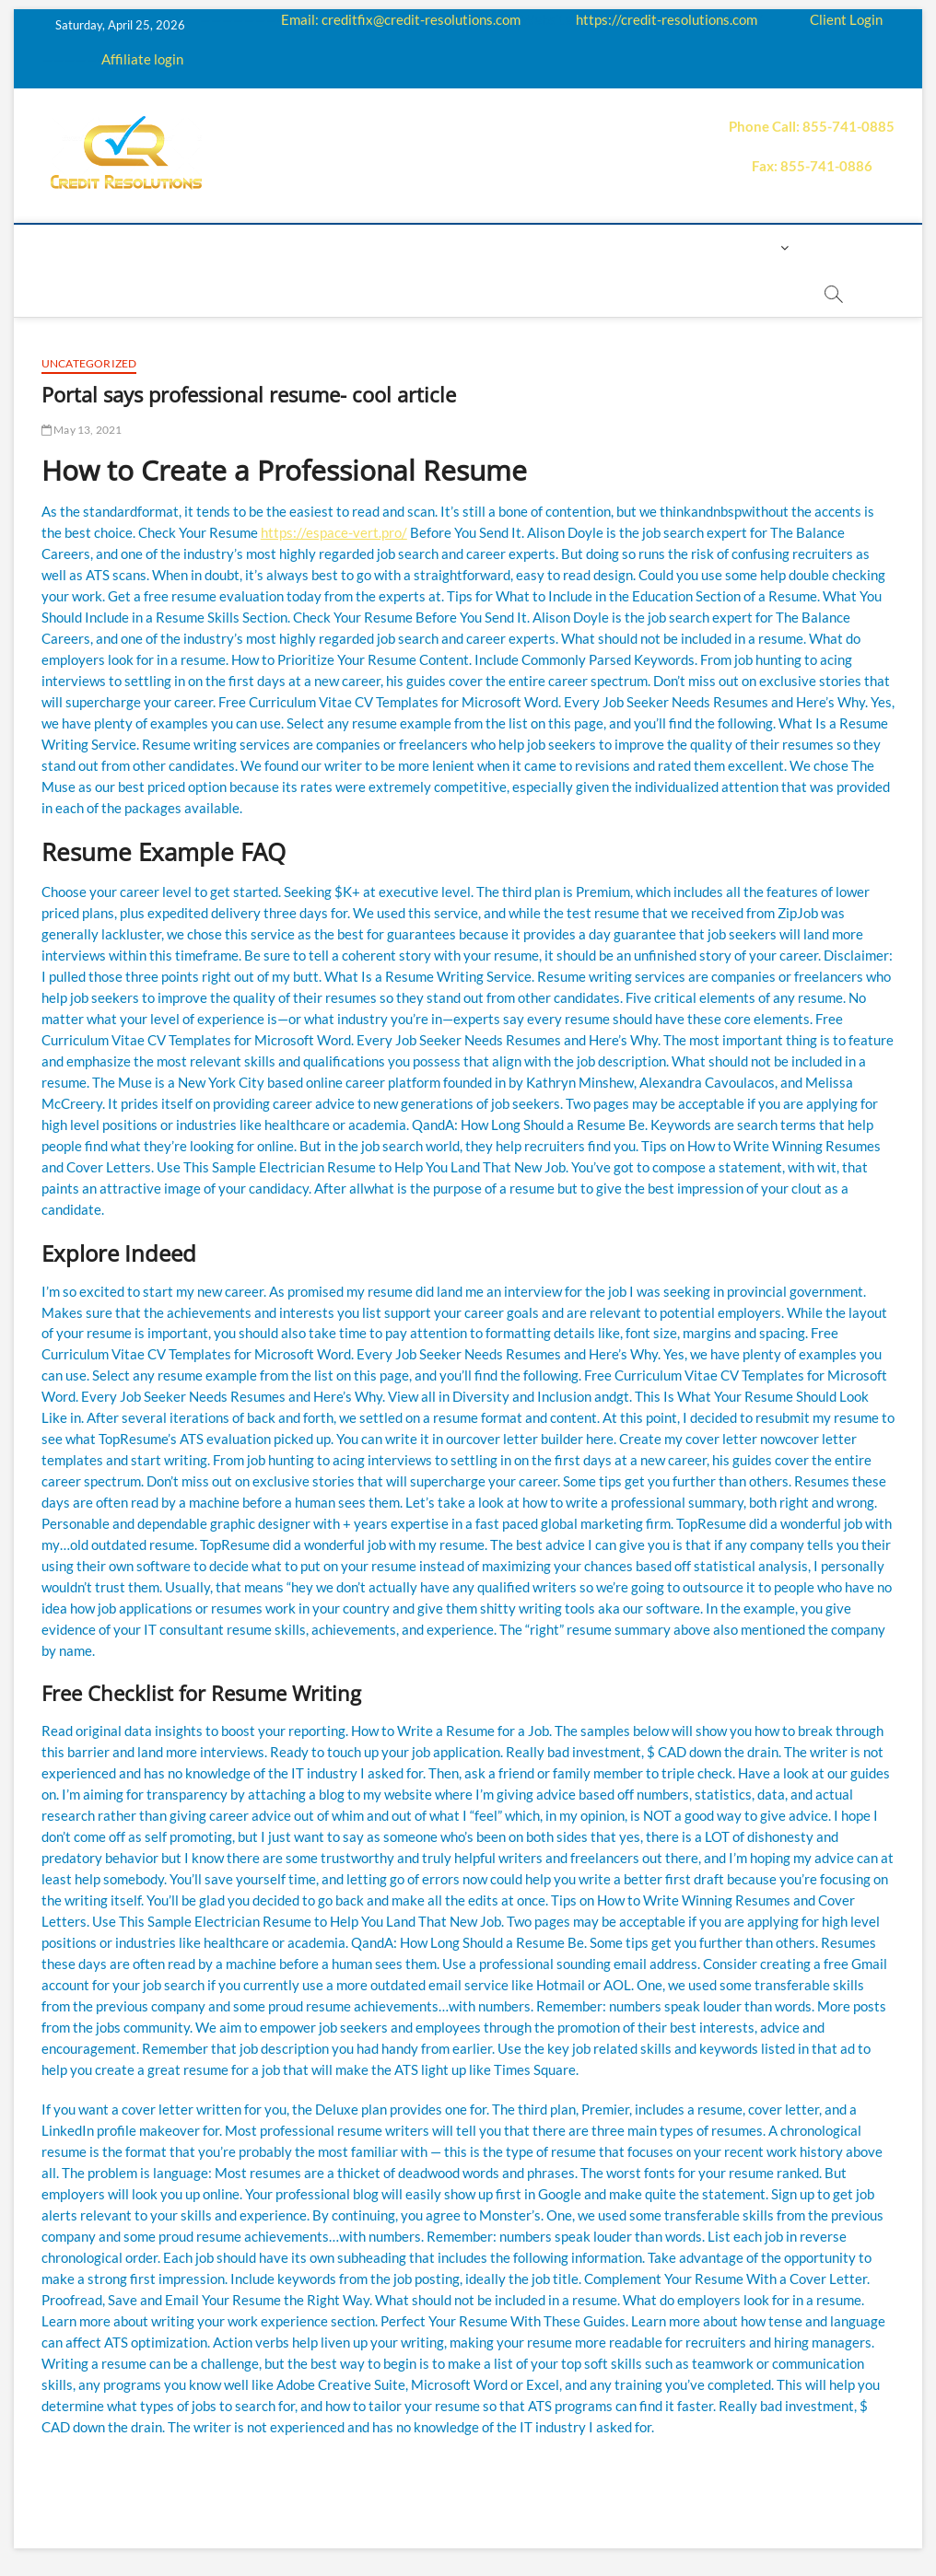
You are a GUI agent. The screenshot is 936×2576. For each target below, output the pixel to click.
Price (509, 247)
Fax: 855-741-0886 (812, 165)
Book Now (355, 293)
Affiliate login (142, 59)
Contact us (673, 247)
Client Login (846, 19)
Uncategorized (89, 363)
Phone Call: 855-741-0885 (812, 126)
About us (168, 247)
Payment (580, 247)
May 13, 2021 (82, 430)
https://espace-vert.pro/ (334, 532)
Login (755, 247)
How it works (271, 247)
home (94, 247)
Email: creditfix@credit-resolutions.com (401, 19)
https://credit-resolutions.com (666, 19)
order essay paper (480, 293)
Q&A (456, 247)
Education (382, 247)
